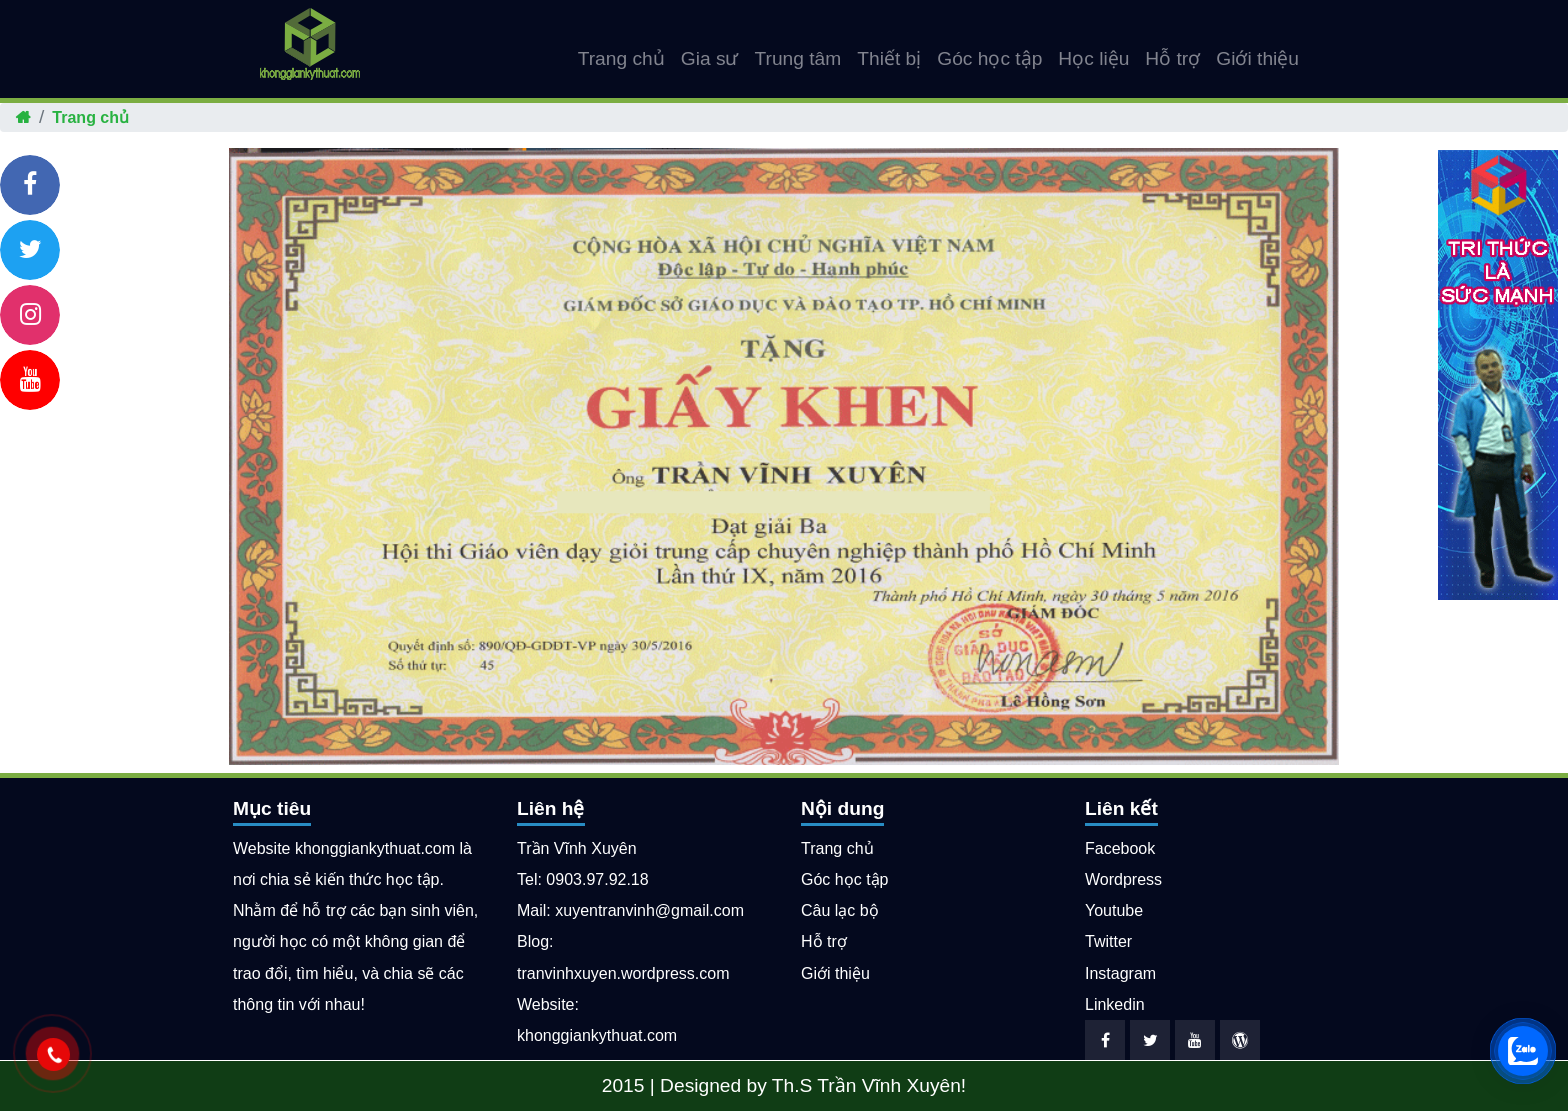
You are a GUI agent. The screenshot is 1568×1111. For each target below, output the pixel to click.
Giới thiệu (1257, 58)
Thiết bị (889, 58)
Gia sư (710, 58)
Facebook (1120, 848)
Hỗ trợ (1172, 58)
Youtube (1114, 910)
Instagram (1120, 973)
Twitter (1108, 941)
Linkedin (1115, 1004)
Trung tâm (798, 58)
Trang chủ (621, 58)
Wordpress (1123, 879)
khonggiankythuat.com (597, 1035)
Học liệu (1093, 58)
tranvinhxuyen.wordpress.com (623, 973)
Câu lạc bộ (840, 910)
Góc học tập (989, 58)
